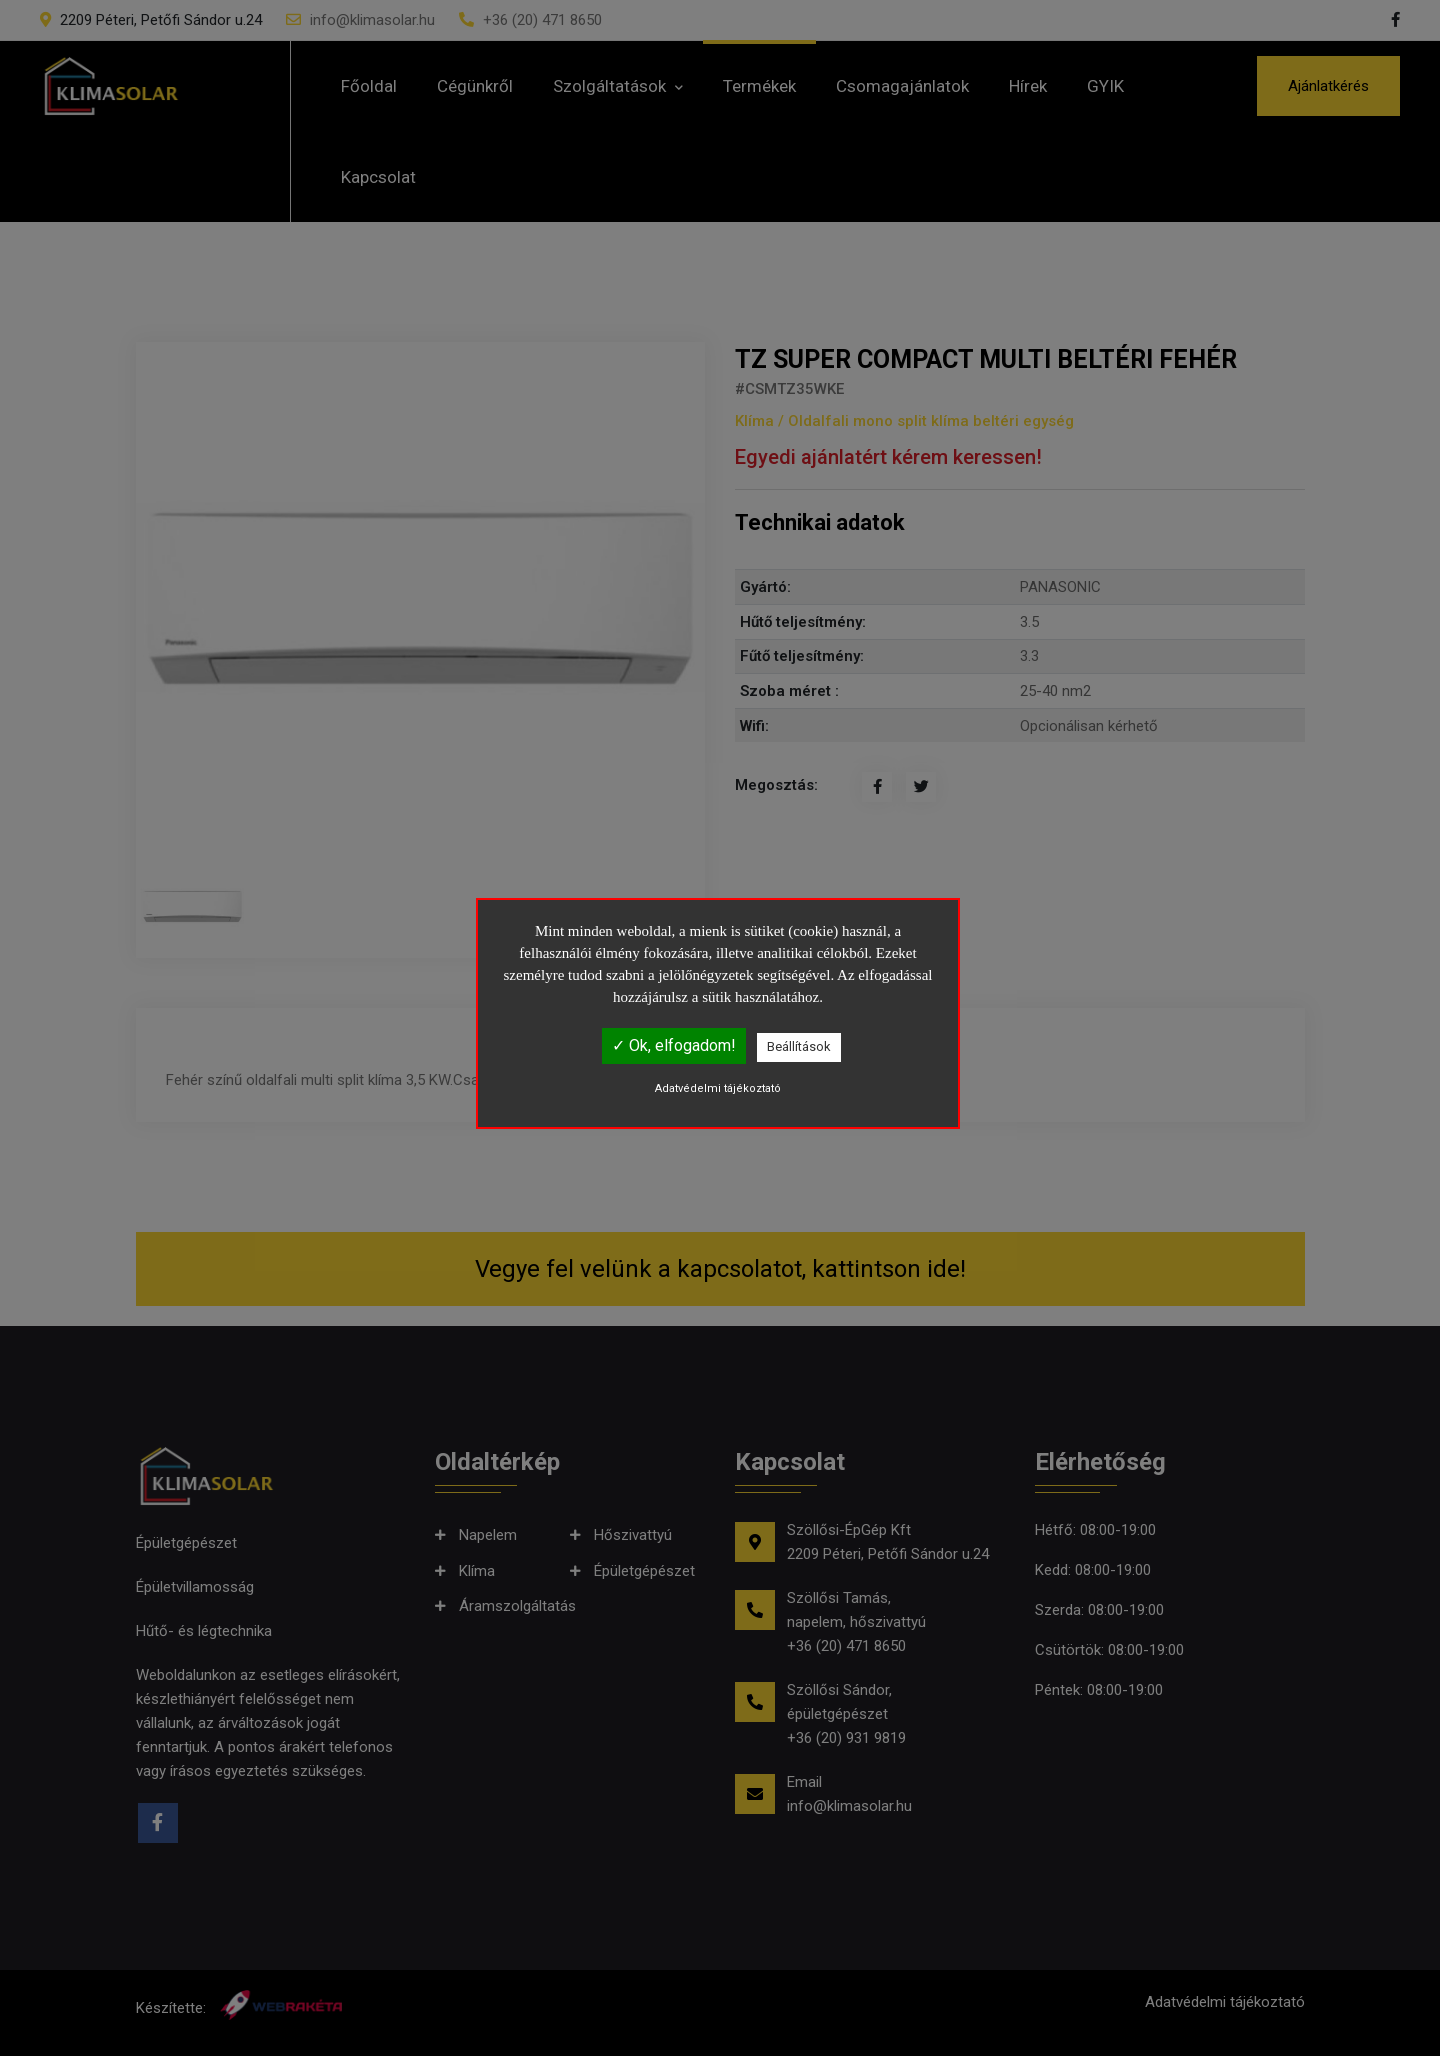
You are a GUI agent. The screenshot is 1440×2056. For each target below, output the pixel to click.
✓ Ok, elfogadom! (674, 1045)
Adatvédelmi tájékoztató (718, 1088)
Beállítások (799, 1046)
